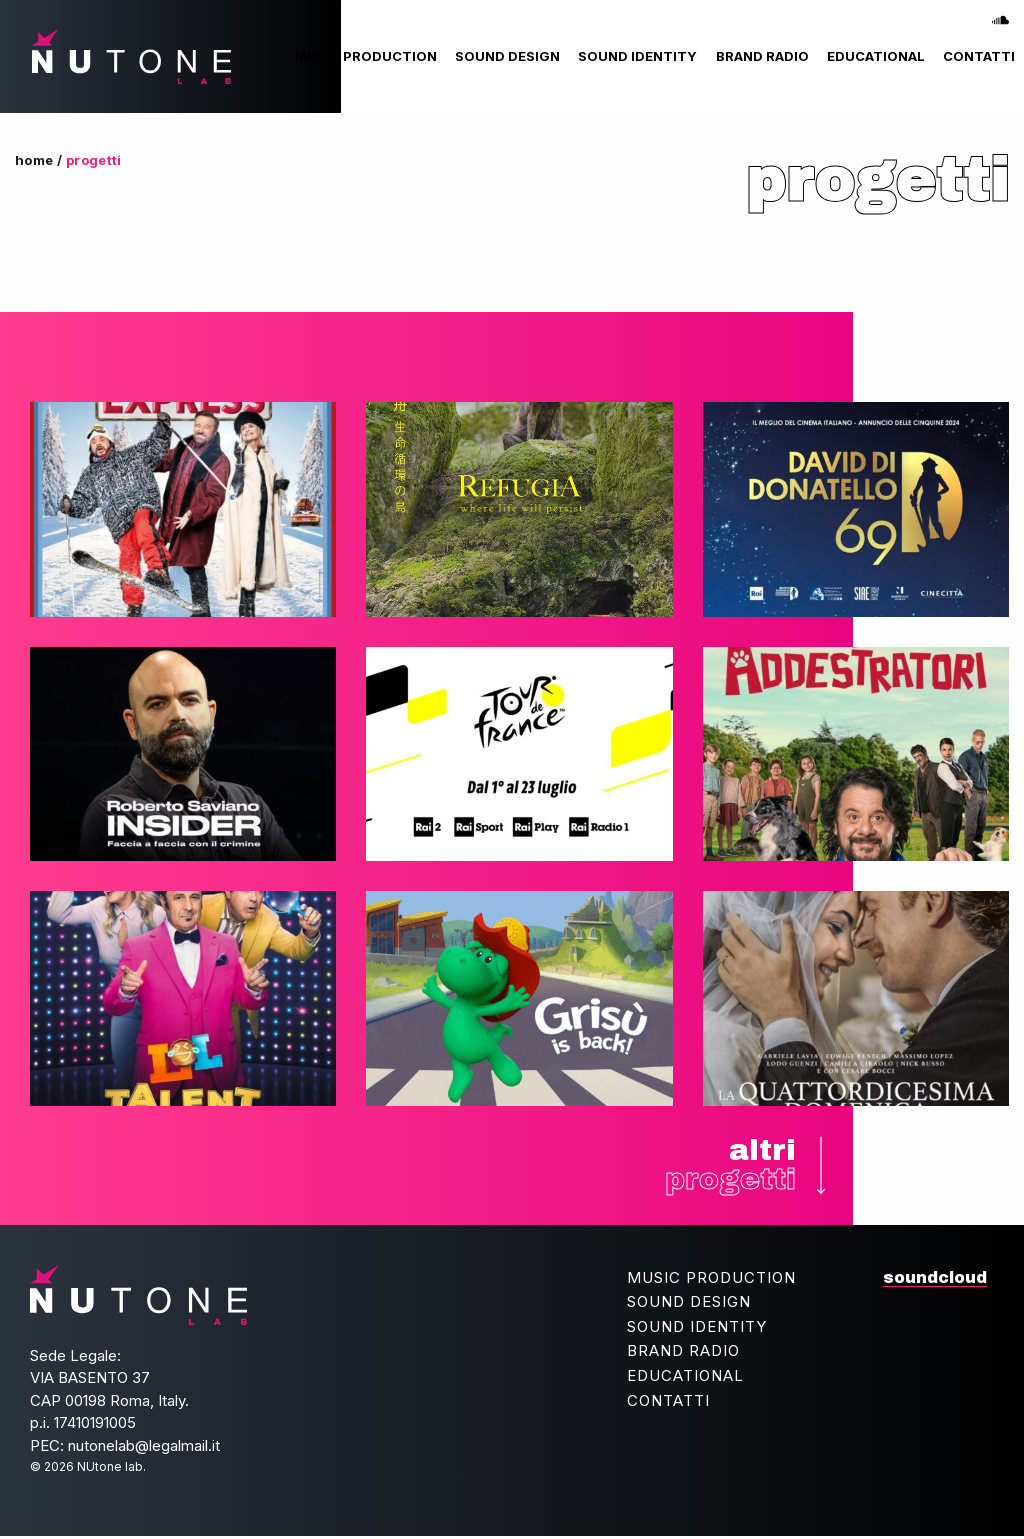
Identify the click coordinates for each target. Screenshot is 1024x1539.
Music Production (366, 56)
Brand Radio (762, 56)
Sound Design (507, 56)
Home (34, 160)
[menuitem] (366, 56)
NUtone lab (129, 56)
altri (729, 1166)
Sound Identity (637, 56)
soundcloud (1001, 14)
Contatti (979, 56)
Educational (876, 56)
